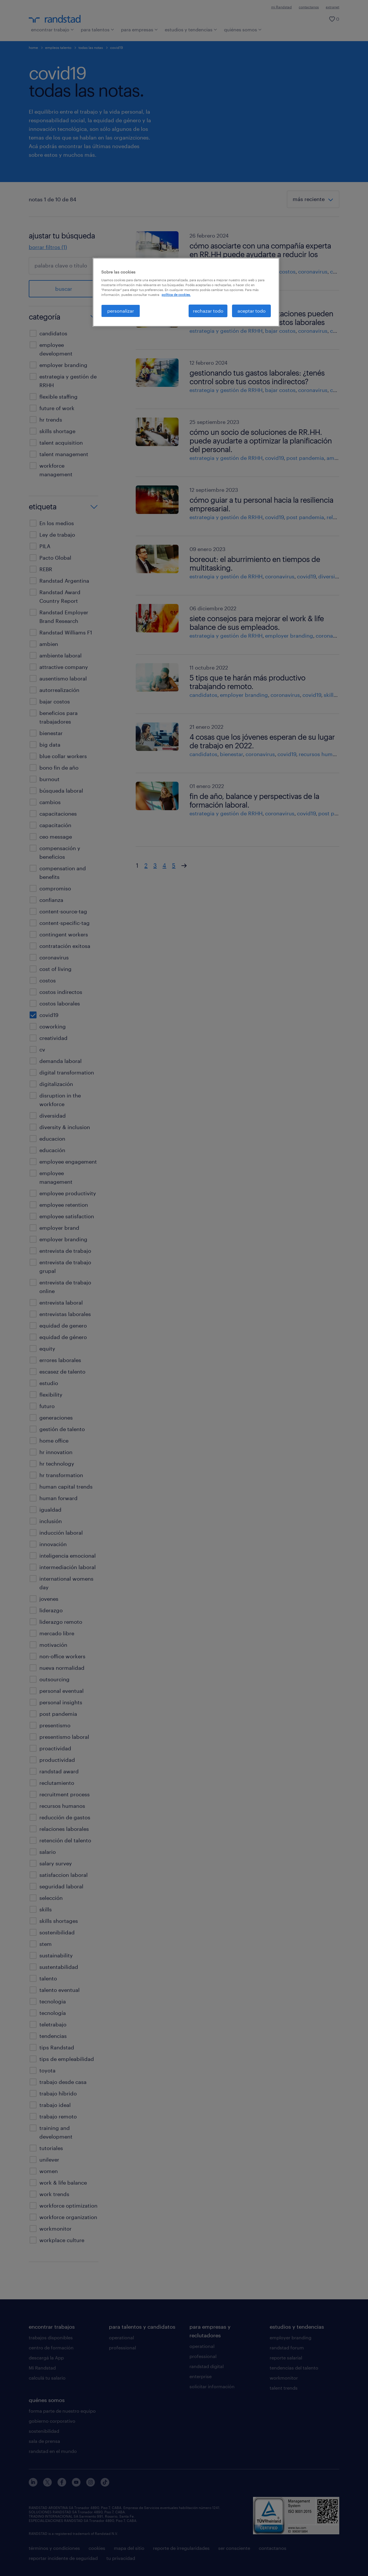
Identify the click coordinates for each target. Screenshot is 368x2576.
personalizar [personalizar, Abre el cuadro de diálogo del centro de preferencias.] (120, 310)
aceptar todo (251, 310)
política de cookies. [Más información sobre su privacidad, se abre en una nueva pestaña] (176, 295)
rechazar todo (208, 310)
